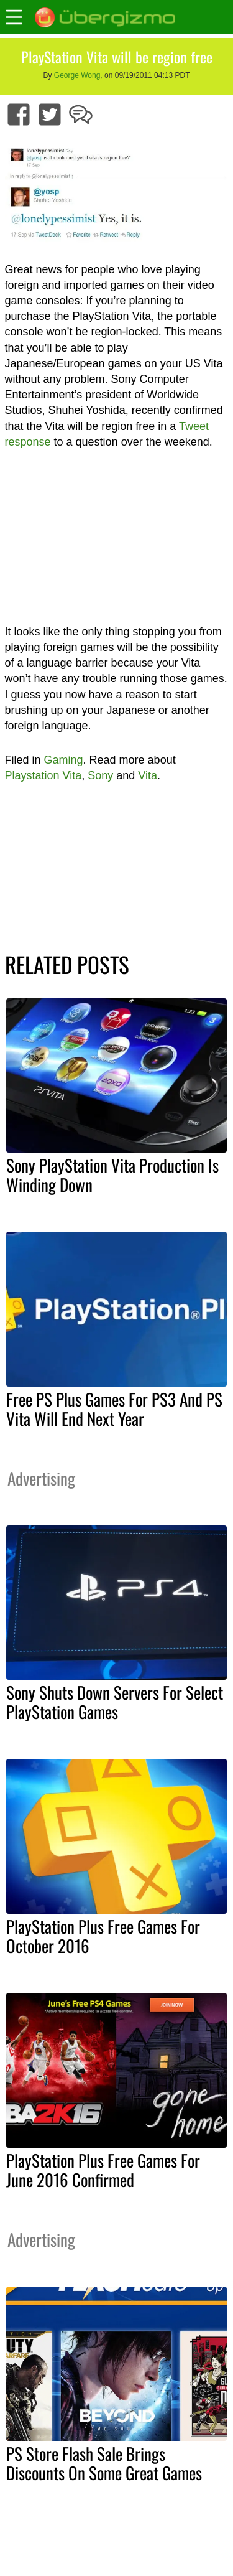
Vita (147, 775)
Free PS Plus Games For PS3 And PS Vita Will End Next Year (114, 1409)
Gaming (63, 760)
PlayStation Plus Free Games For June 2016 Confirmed (103, 2170)
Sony (100, 775)
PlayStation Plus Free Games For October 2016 (103, 1936)
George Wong (77, 75)
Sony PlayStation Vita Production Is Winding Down (112, 1175)
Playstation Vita (43, 775)
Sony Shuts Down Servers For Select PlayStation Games (114, 1702)
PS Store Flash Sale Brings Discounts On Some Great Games (104, 2463)
